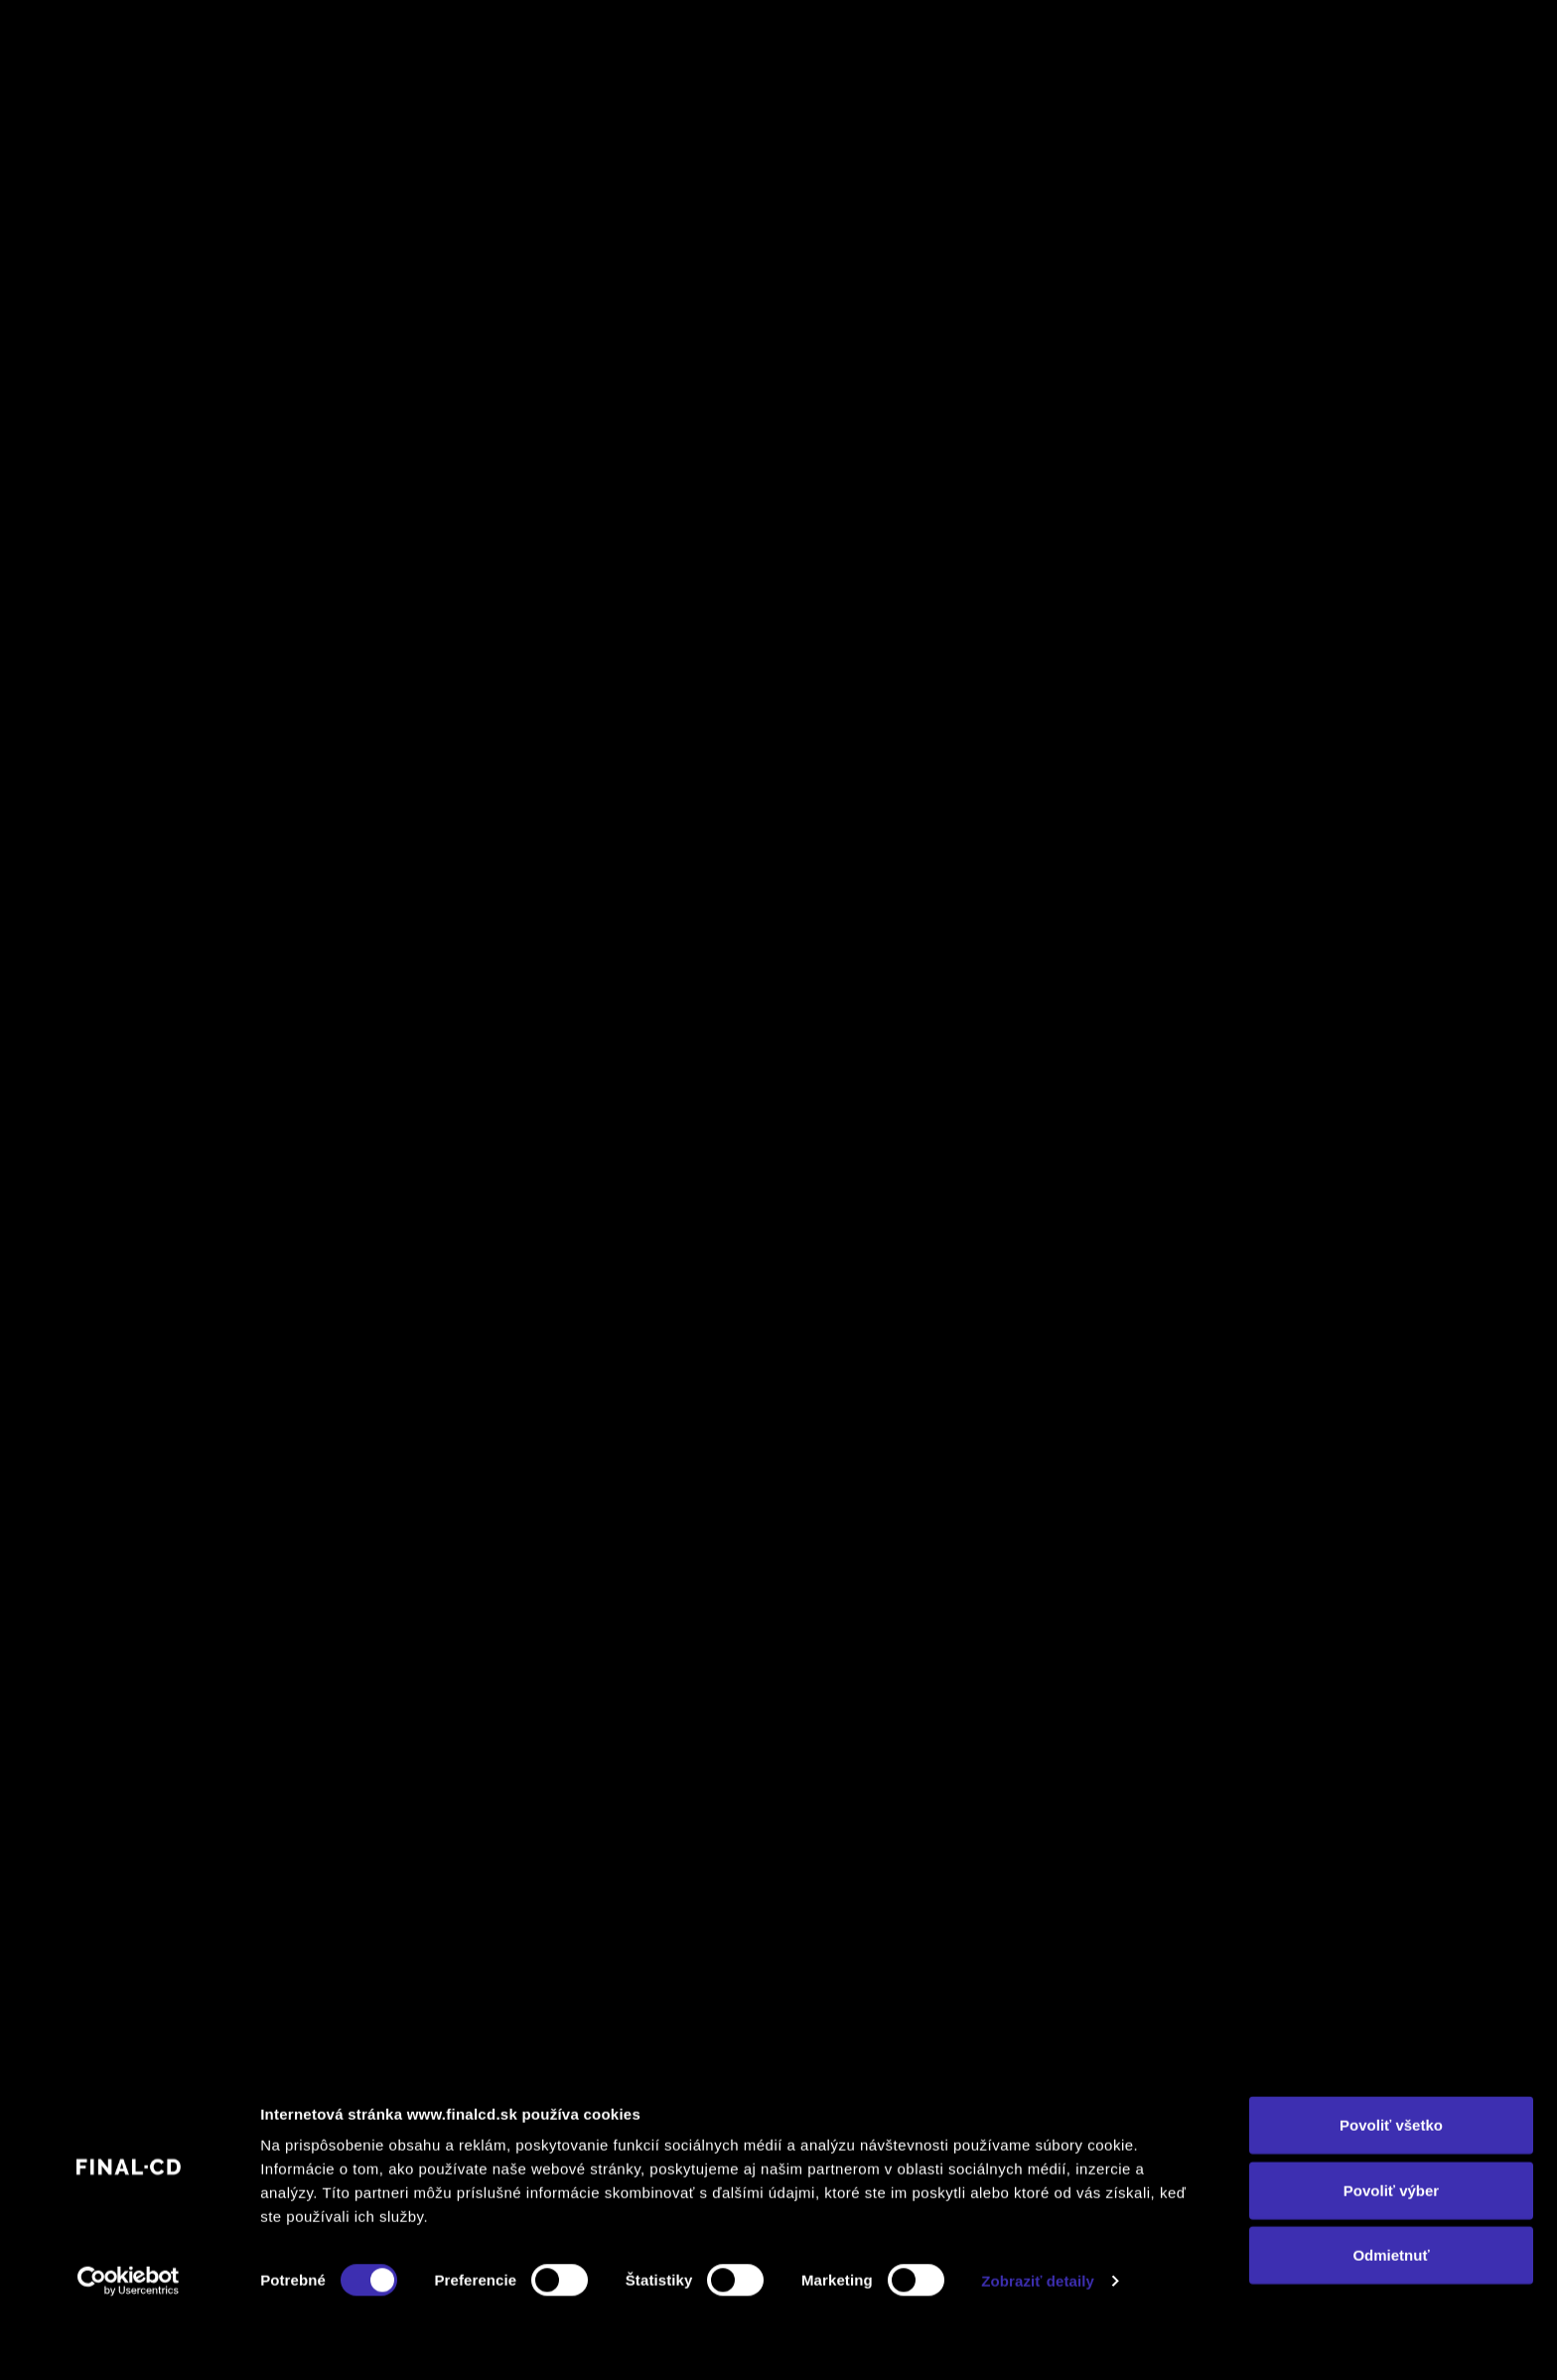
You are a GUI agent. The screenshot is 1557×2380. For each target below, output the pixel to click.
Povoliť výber (1391, 2250)
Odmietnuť (1390, 2315)
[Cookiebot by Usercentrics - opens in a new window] (128, 2341)
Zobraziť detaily (1037, 2340)
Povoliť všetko (1391, 2184)
